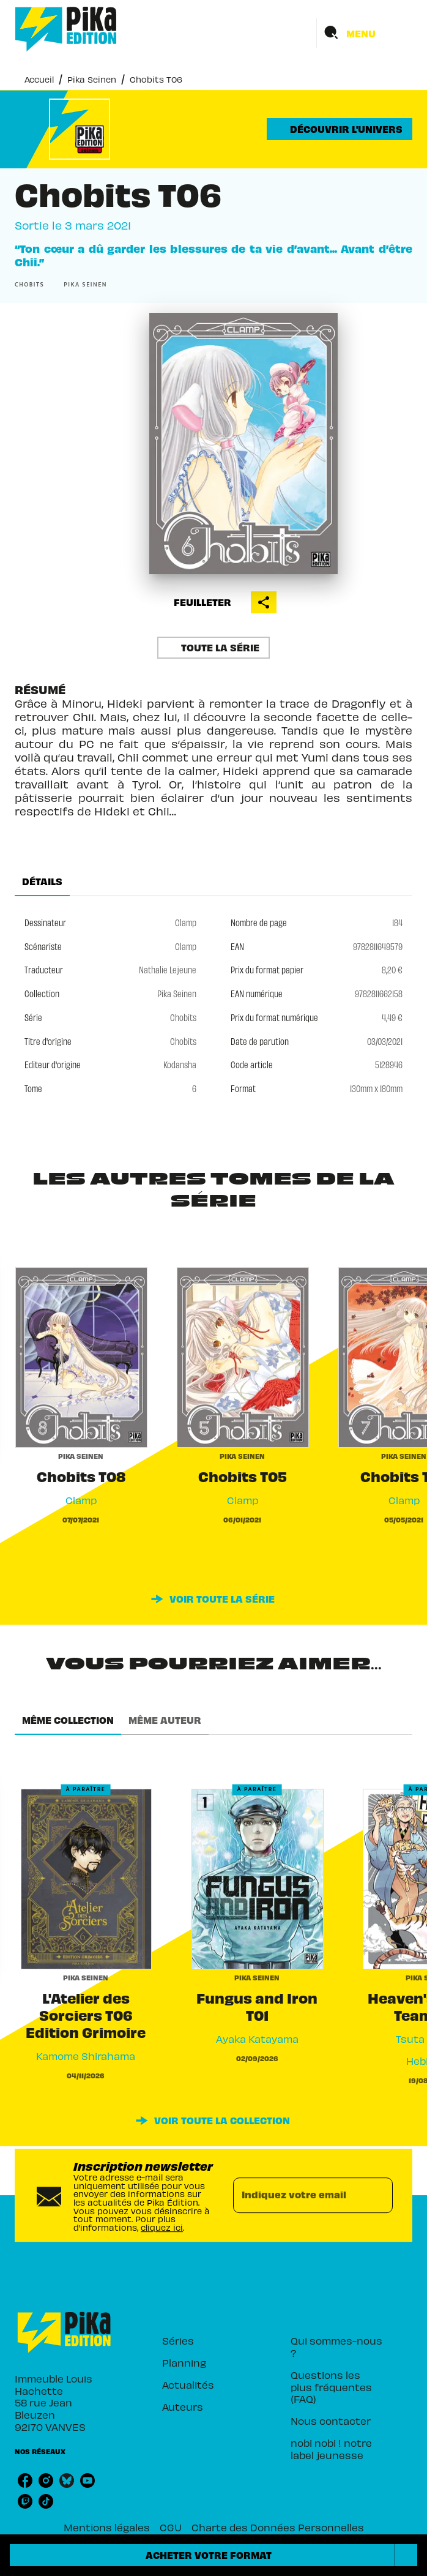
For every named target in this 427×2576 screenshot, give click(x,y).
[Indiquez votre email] (297, 2195)
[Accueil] (66, 29)
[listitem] (25, 2480)
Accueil (39, 79)
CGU (171, 2527)
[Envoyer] (378, 2195)
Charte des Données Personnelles (277, 2527)
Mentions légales (107, 2527)
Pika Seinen (91, 79)
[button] (339, 129)
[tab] (42, 881)
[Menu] (364, 33)
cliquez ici (162, 2227)
